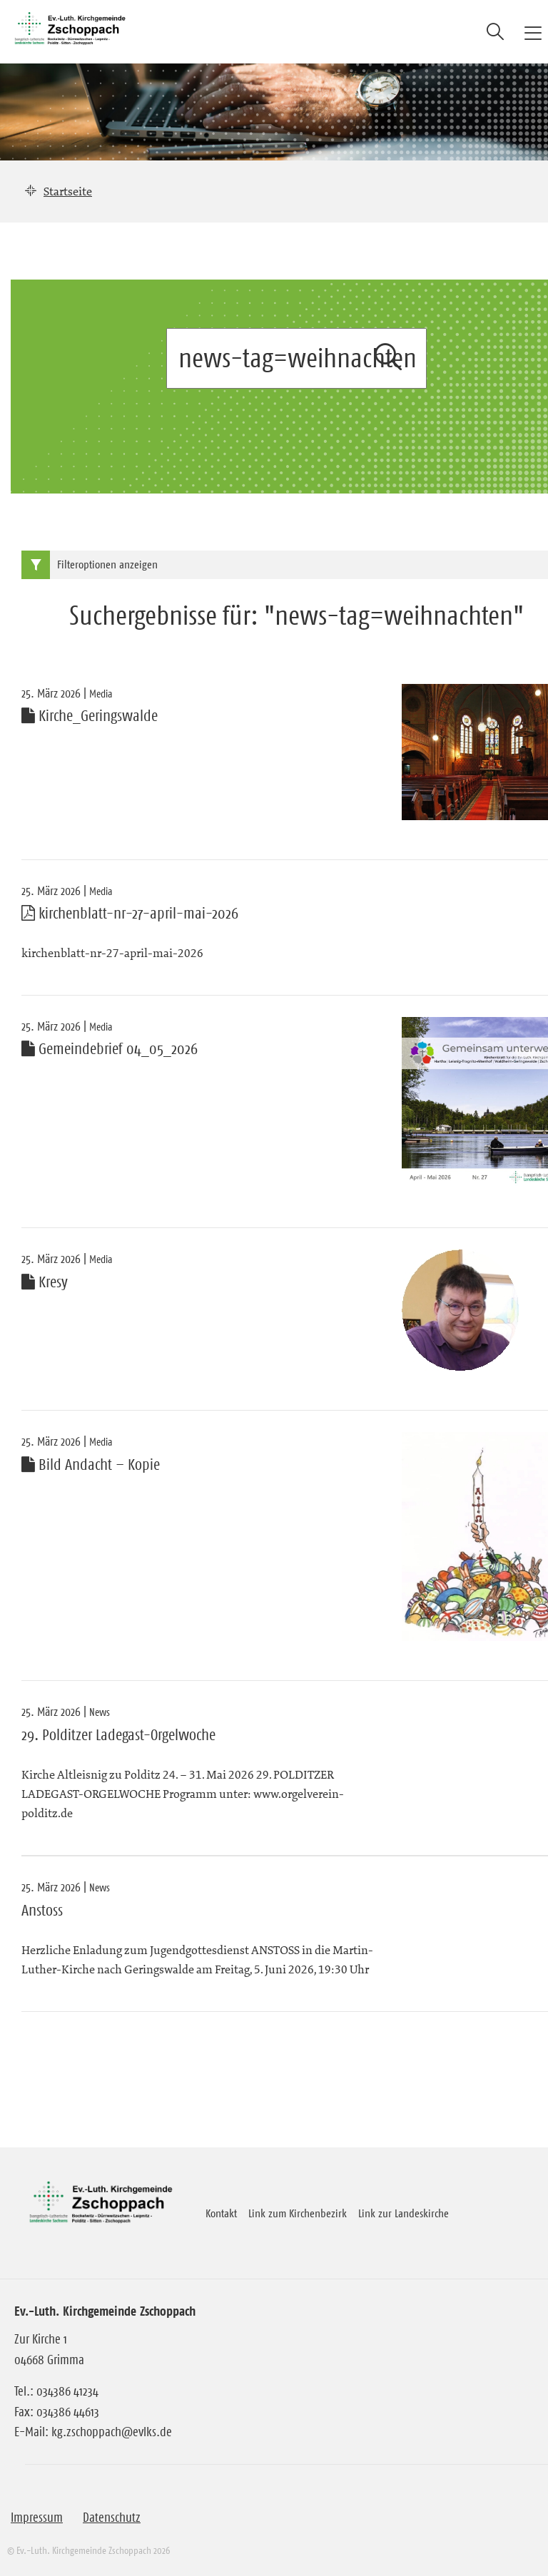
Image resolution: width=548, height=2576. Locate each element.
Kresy (44, 1282)
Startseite (68, 191)
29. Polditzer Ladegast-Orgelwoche (118, 1735)
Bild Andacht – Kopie (90, 1464)
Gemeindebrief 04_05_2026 (109, 1049)
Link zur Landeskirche (403, 2213)
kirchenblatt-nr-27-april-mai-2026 (129, 913)
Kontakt (221, 2213)
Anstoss (42, 1910)
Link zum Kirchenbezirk (297, 2213)
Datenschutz (112, 2517)
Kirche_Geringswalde (89, 716)
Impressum (37, 2517)
